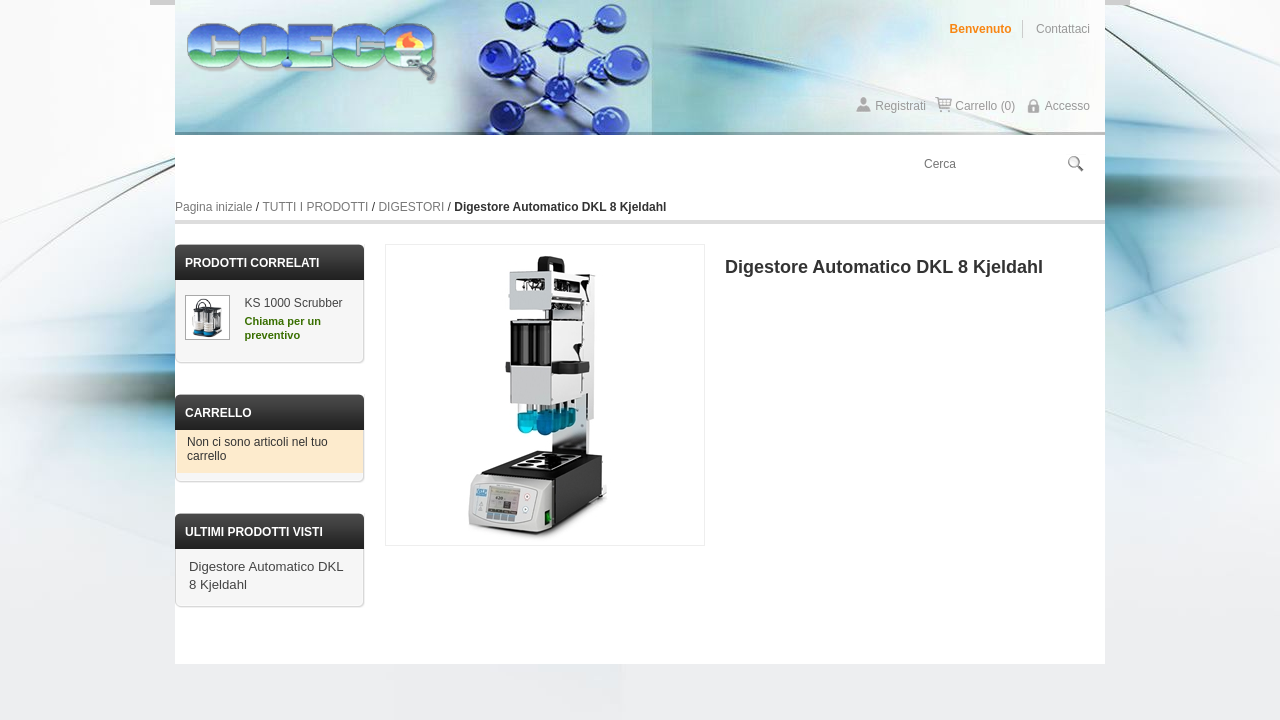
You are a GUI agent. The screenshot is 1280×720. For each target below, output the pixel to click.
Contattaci (1063, 29)
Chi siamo (269, 164)
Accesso (1067, 106)
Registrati (900, 106)
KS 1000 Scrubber (294, 303)
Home (202, 164)
